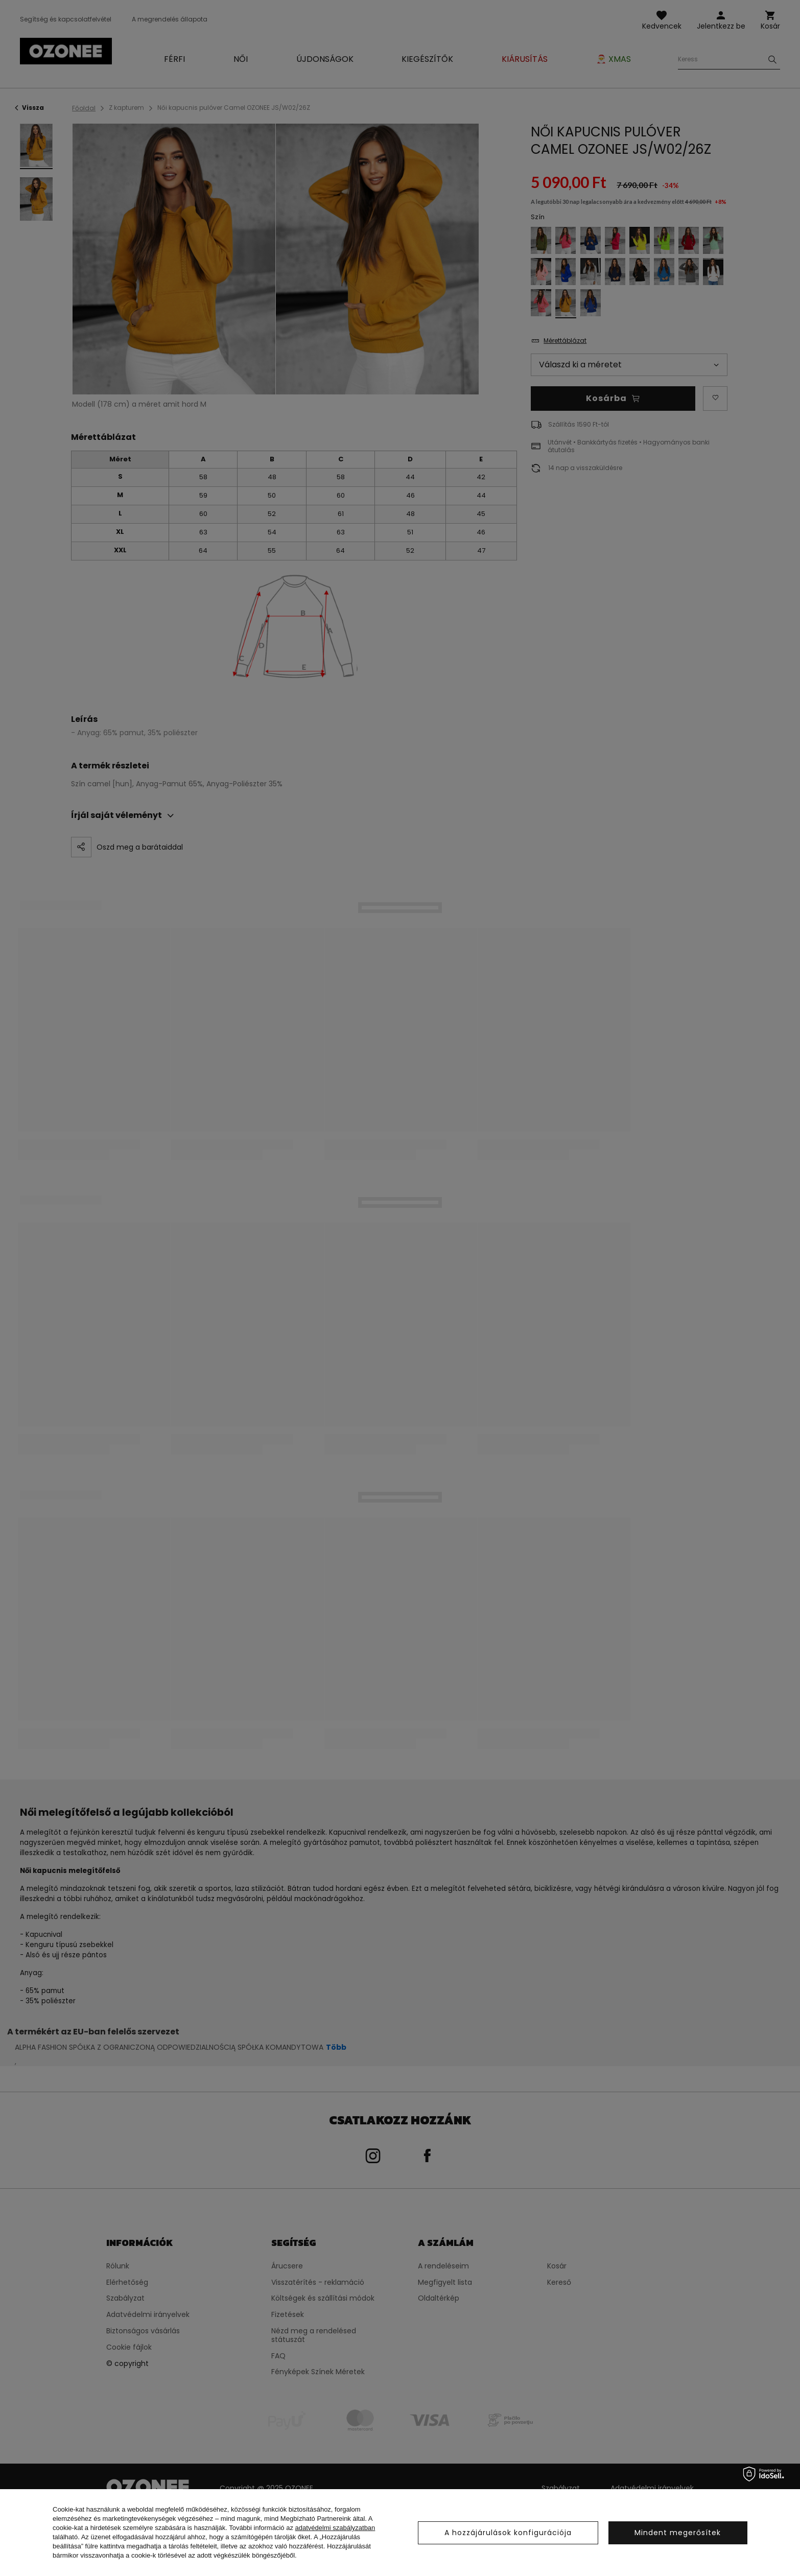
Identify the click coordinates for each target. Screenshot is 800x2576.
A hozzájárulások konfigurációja (508, 2532)
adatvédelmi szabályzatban (335, 2528)
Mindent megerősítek (677, 2532)
